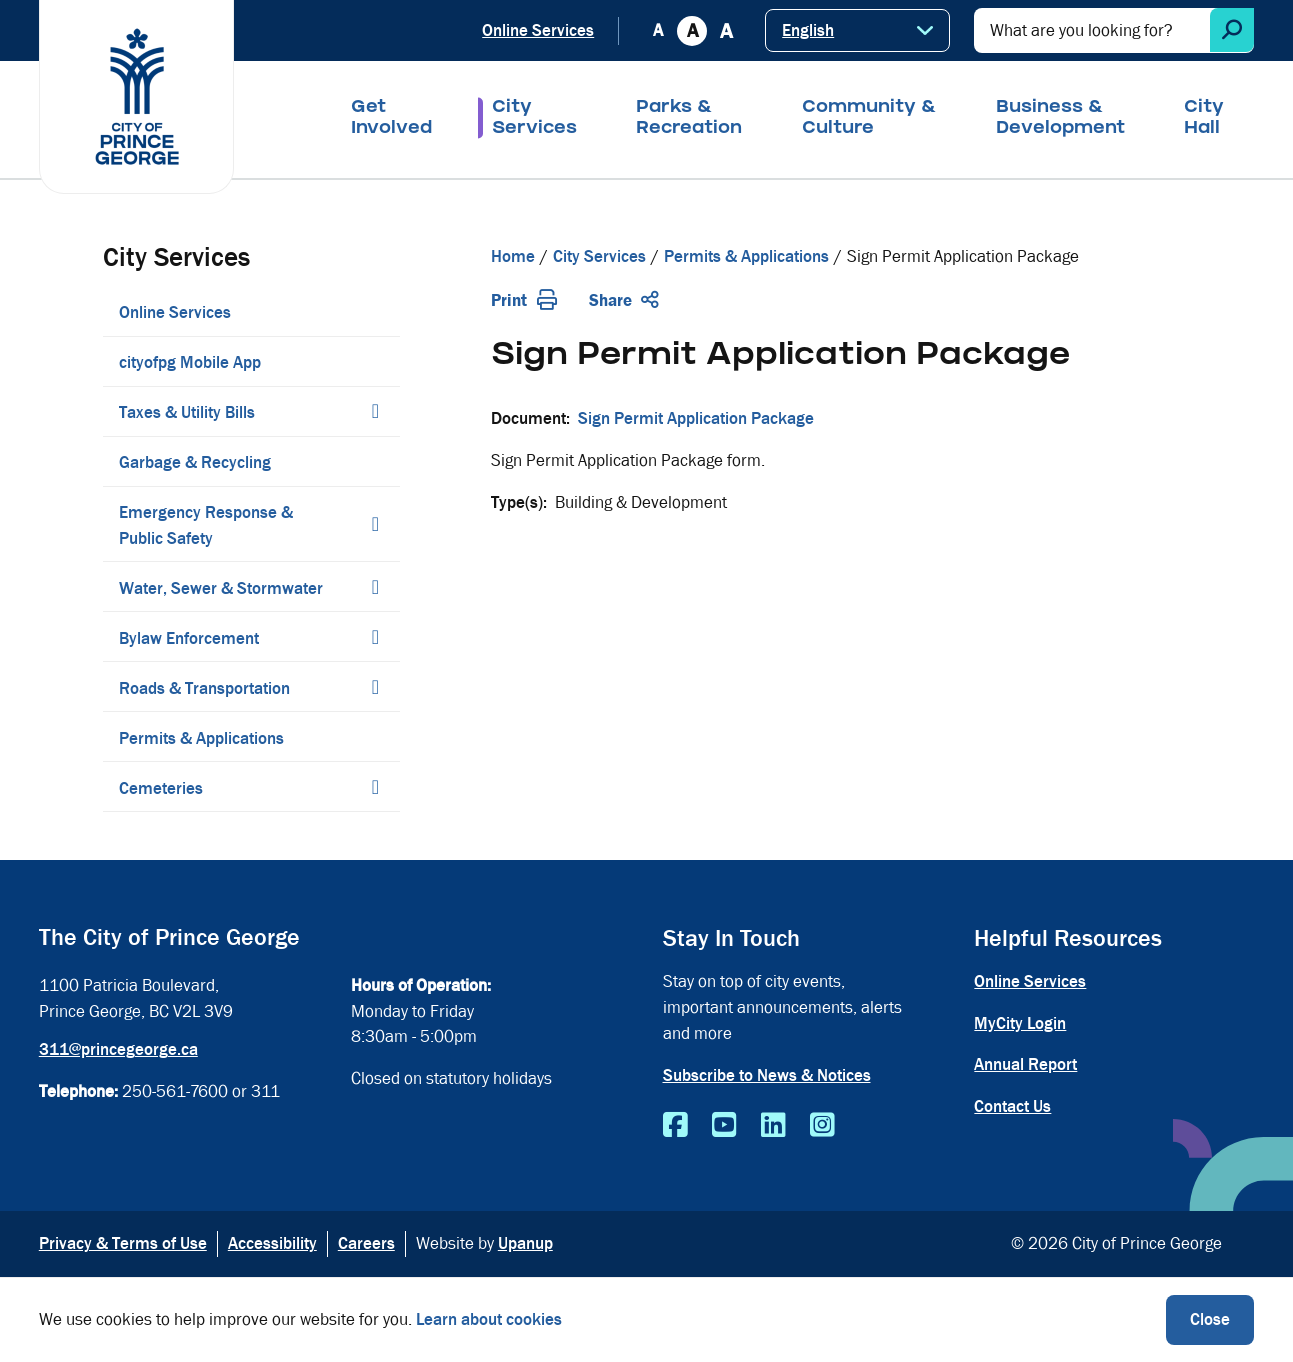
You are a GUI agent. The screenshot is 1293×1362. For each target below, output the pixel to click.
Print (524, 300)
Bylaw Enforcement (189, 638)
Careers (366, 1243)
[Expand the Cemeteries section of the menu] (375, 787)
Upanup (525, 1243)
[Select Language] (857, 30)
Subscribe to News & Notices (767, 1075)
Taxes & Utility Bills (187, 412)
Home (513, 256)
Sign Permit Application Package (696, 418)
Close (1210, 1319)
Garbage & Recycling (195, 462)
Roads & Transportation (204, 688)
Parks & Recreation (689, 119)
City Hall (1204, 119)
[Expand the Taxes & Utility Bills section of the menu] (375, 411)
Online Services (538, 30)
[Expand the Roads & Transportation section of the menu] (375, 687)
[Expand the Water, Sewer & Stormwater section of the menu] (375, 587)
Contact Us (1012, 1106)
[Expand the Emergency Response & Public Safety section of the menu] (375, 524)
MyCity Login (1020, 1023)
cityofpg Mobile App (190, 362)
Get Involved (391, 119)
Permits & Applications (201, 738)
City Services (534, 119)
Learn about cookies (489, 1319)
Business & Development (1060, 119)
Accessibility (272, 1243)
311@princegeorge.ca (118, 1049)
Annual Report (1025, 1064)
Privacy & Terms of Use (123, 1243)
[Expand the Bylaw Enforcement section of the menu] (375, 637)
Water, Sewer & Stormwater (221, 588)
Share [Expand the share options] (624, 300)
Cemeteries (161, 788)
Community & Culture (869, 119)
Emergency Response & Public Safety (206, 525)
